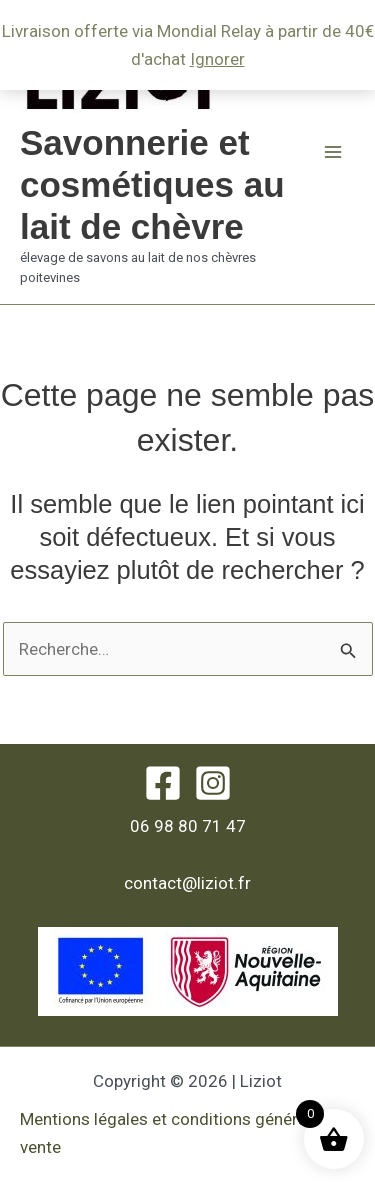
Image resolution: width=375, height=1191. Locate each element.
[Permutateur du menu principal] (333, 152)
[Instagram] (213, 783)
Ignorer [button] (217, 59)
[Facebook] (163, 783)
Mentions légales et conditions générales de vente (186, 1133)
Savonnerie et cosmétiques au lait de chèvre (152, 184)
